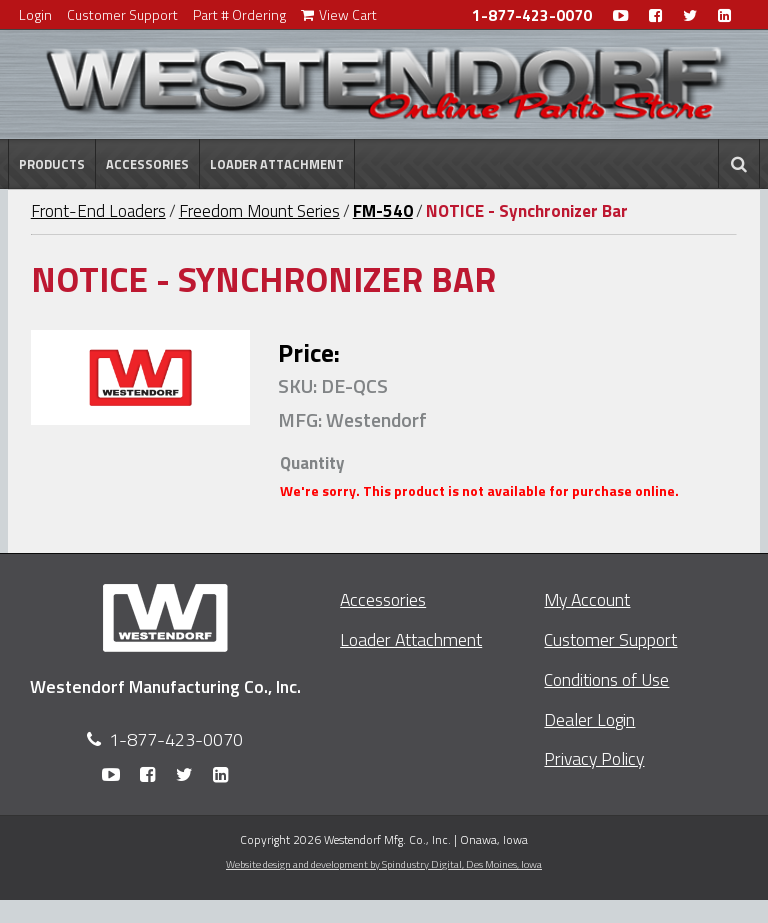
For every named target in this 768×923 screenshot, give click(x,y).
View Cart (339, 14)
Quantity (312, 463)
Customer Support (122, 14)
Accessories (147, 164)
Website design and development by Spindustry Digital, (384, 864)
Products (52, 164)
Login (35, 14)
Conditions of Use (606, 679)
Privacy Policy (594, 758)
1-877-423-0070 (532, 15)
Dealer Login (589, 719)
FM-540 (383, 211)
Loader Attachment (277, 164)
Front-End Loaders (98, 211)
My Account (587, 599)
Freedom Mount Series (259, 211)
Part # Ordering (239, 14)
